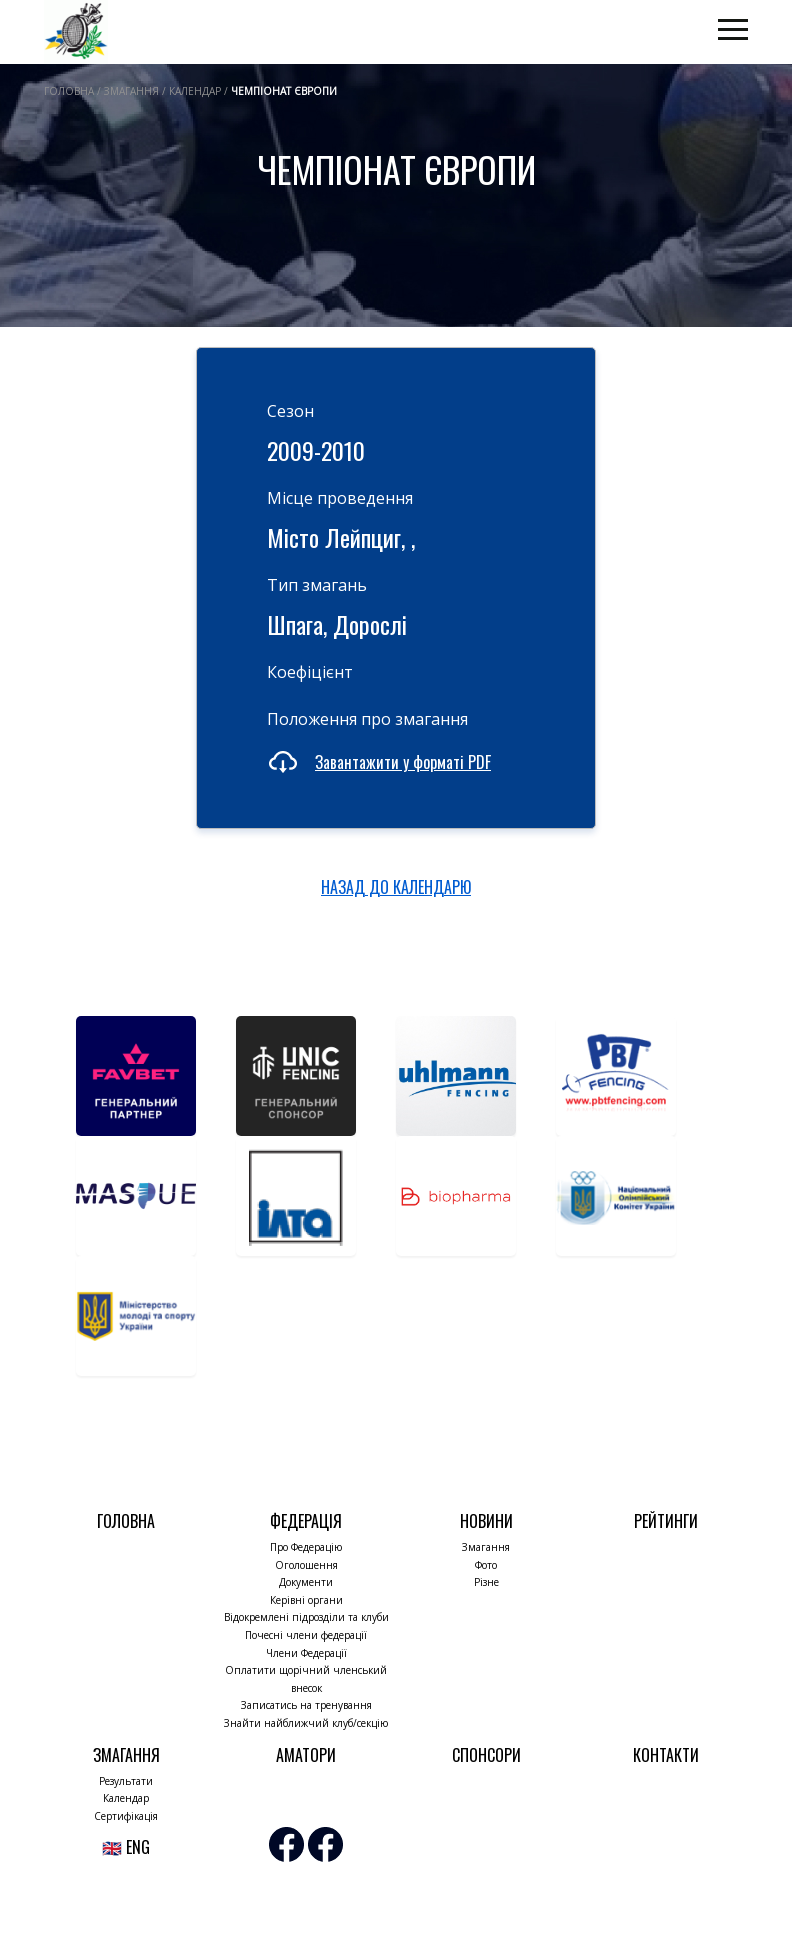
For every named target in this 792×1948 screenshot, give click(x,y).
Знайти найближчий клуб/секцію (306, 1723)
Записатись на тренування (306, 1705)
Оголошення (306, 1565)
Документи (306, 1582)
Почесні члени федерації (306, 1635)
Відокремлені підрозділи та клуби (306, 1617)
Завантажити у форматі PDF (403, 762)
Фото (486, 1565)
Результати (126, 1781)
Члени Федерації (306, 1653)
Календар (126, 1798)
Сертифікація (126, 1816)
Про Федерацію (306, 1547)
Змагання (486, 1547)
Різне (486, 1582)
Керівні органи (306, 1600)
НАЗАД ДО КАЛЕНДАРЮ (396, 887)
